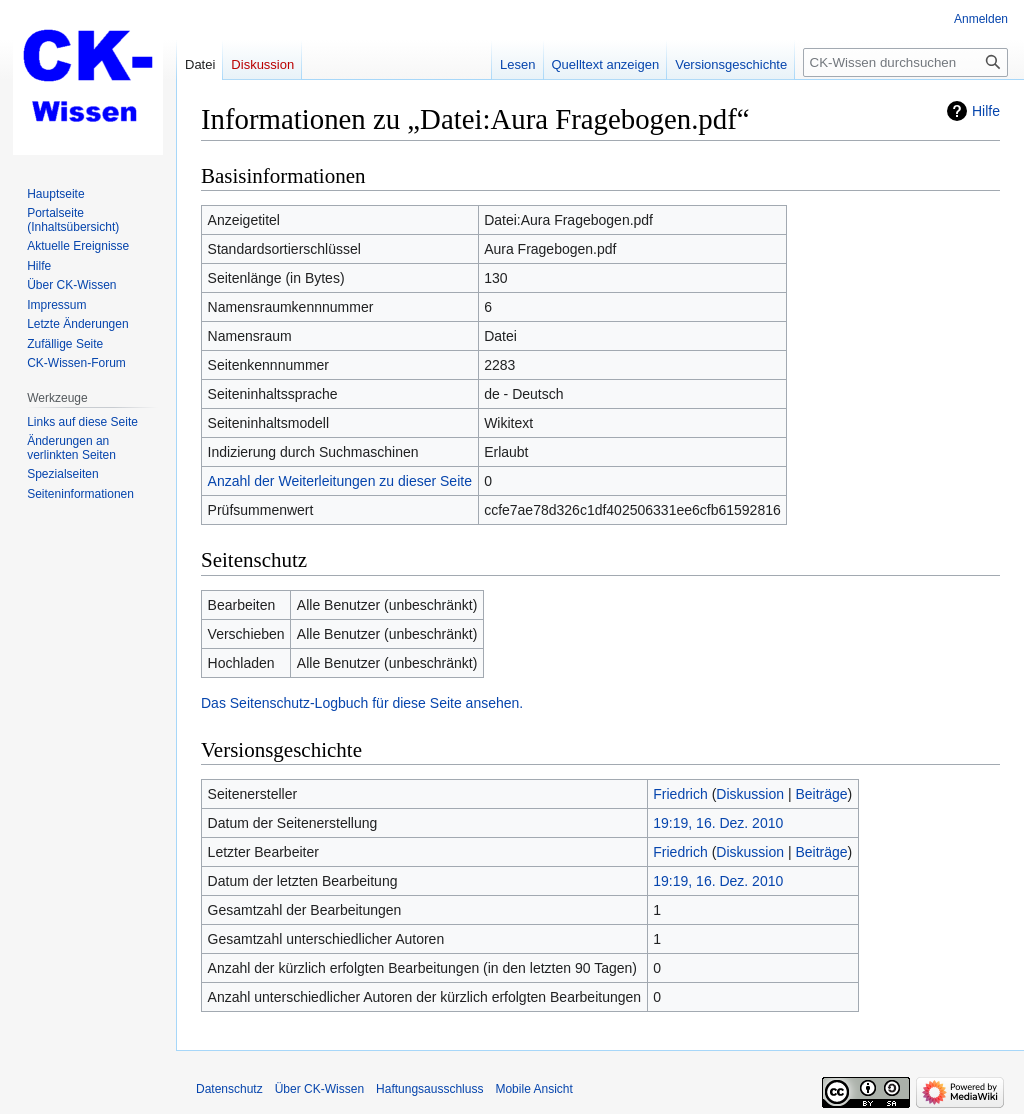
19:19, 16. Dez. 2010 (718, 823)
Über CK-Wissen (319, 1089)
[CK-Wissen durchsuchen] (905, 62)
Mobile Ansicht (533, 1089)
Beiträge (821, 794)
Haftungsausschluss (429, 1089)
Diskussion (750, 794)
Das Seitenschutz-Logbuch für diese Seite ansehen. (362, 703)
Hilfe (986, 111)
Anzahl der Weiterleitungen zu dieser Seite (340, 481)
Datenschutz (229, 1089)
